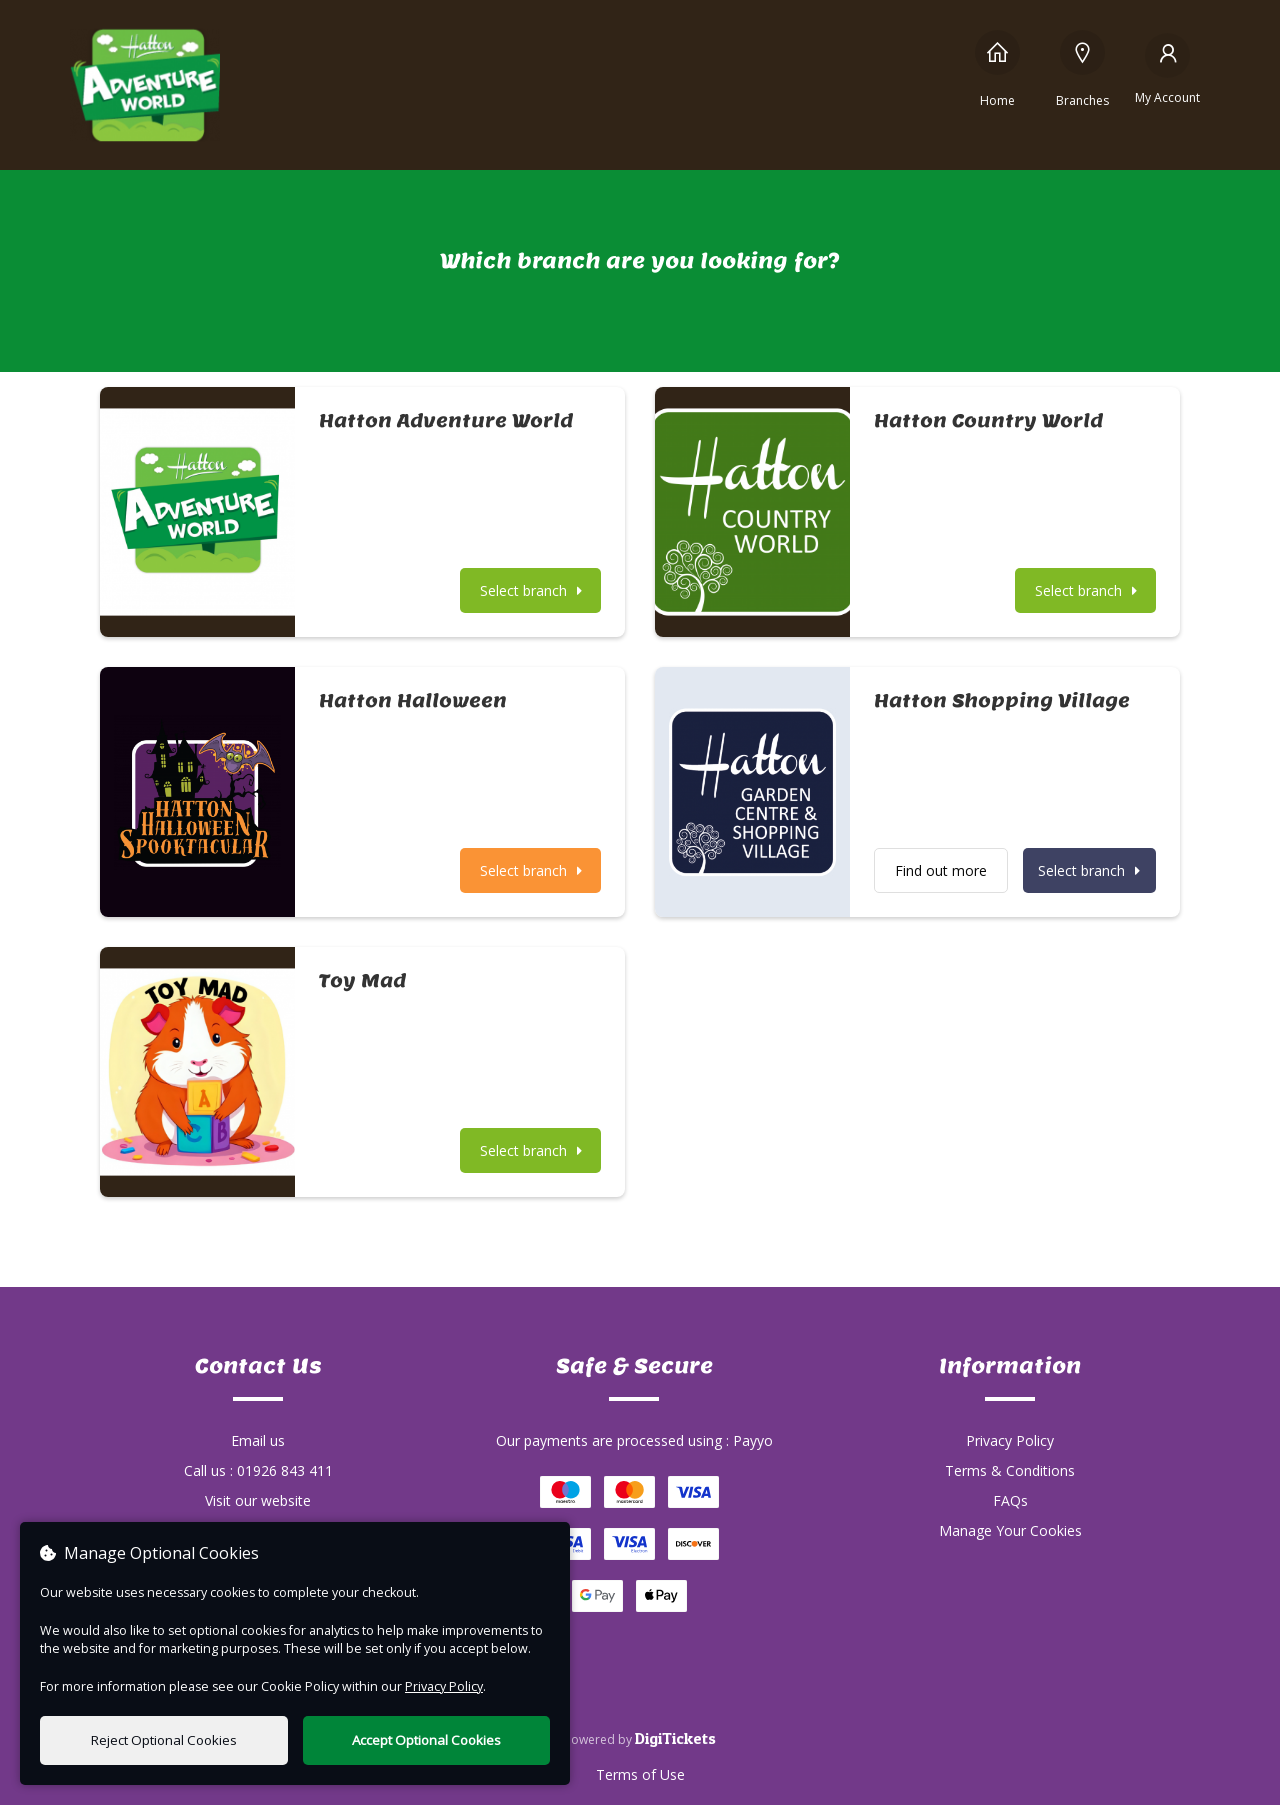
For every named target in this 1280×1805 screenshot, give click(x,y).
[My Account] (1167, 68)
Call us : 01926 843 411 (258, 1470)
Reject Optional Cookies (164, 1740)
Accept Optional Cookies (426, 1740)
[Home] (997, 68)
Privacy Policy (1010, 1440)
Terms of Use (640, 1774)
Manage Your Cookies (1010, 1530)
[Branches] (1082, 68)
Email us (258, 1440)
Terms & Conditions (1010, 1470)
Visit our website (258, 1500)
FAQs (1010, 1500)
